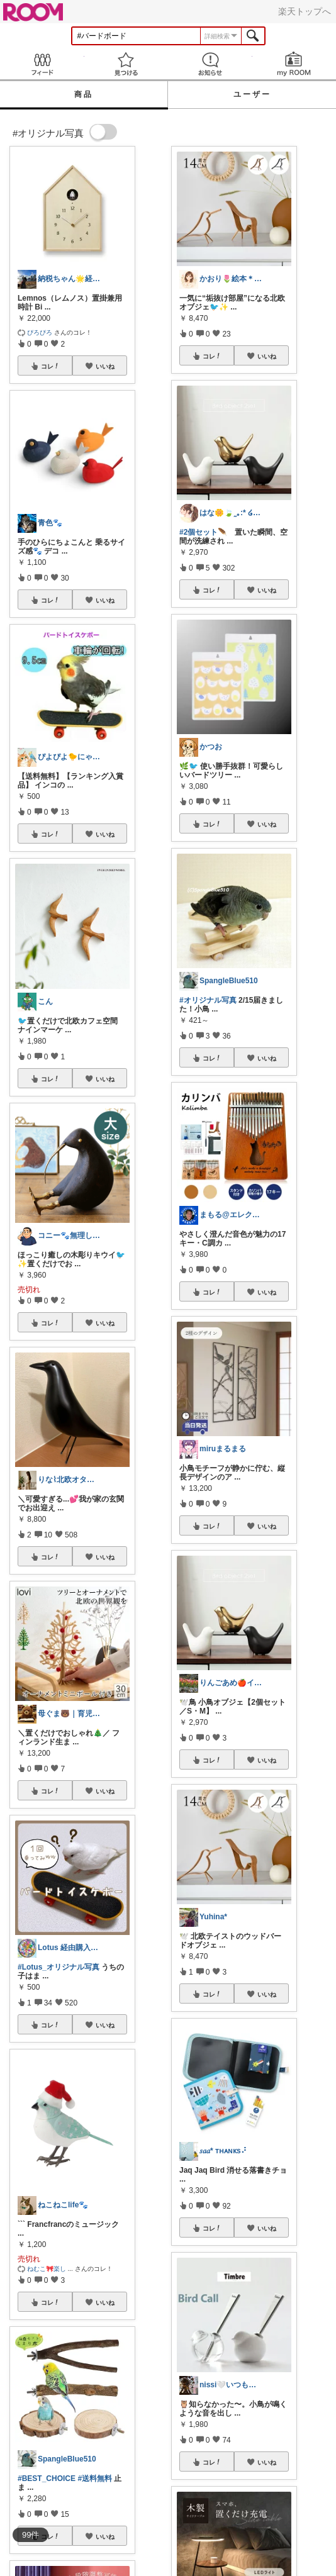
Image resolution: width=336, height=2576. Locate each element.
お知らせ (210, 63)
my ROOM (294, 63)
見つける (126, 63)
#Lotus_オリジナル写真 (58, 1967)
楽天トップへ (304, 11)
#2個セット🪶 (203, 532)
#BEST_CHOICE (47, 2478)
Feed (42, 63)
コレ (50, 366)
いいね (105, 366)
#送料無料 (94, 2478)
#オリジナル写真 (208, 1000)
